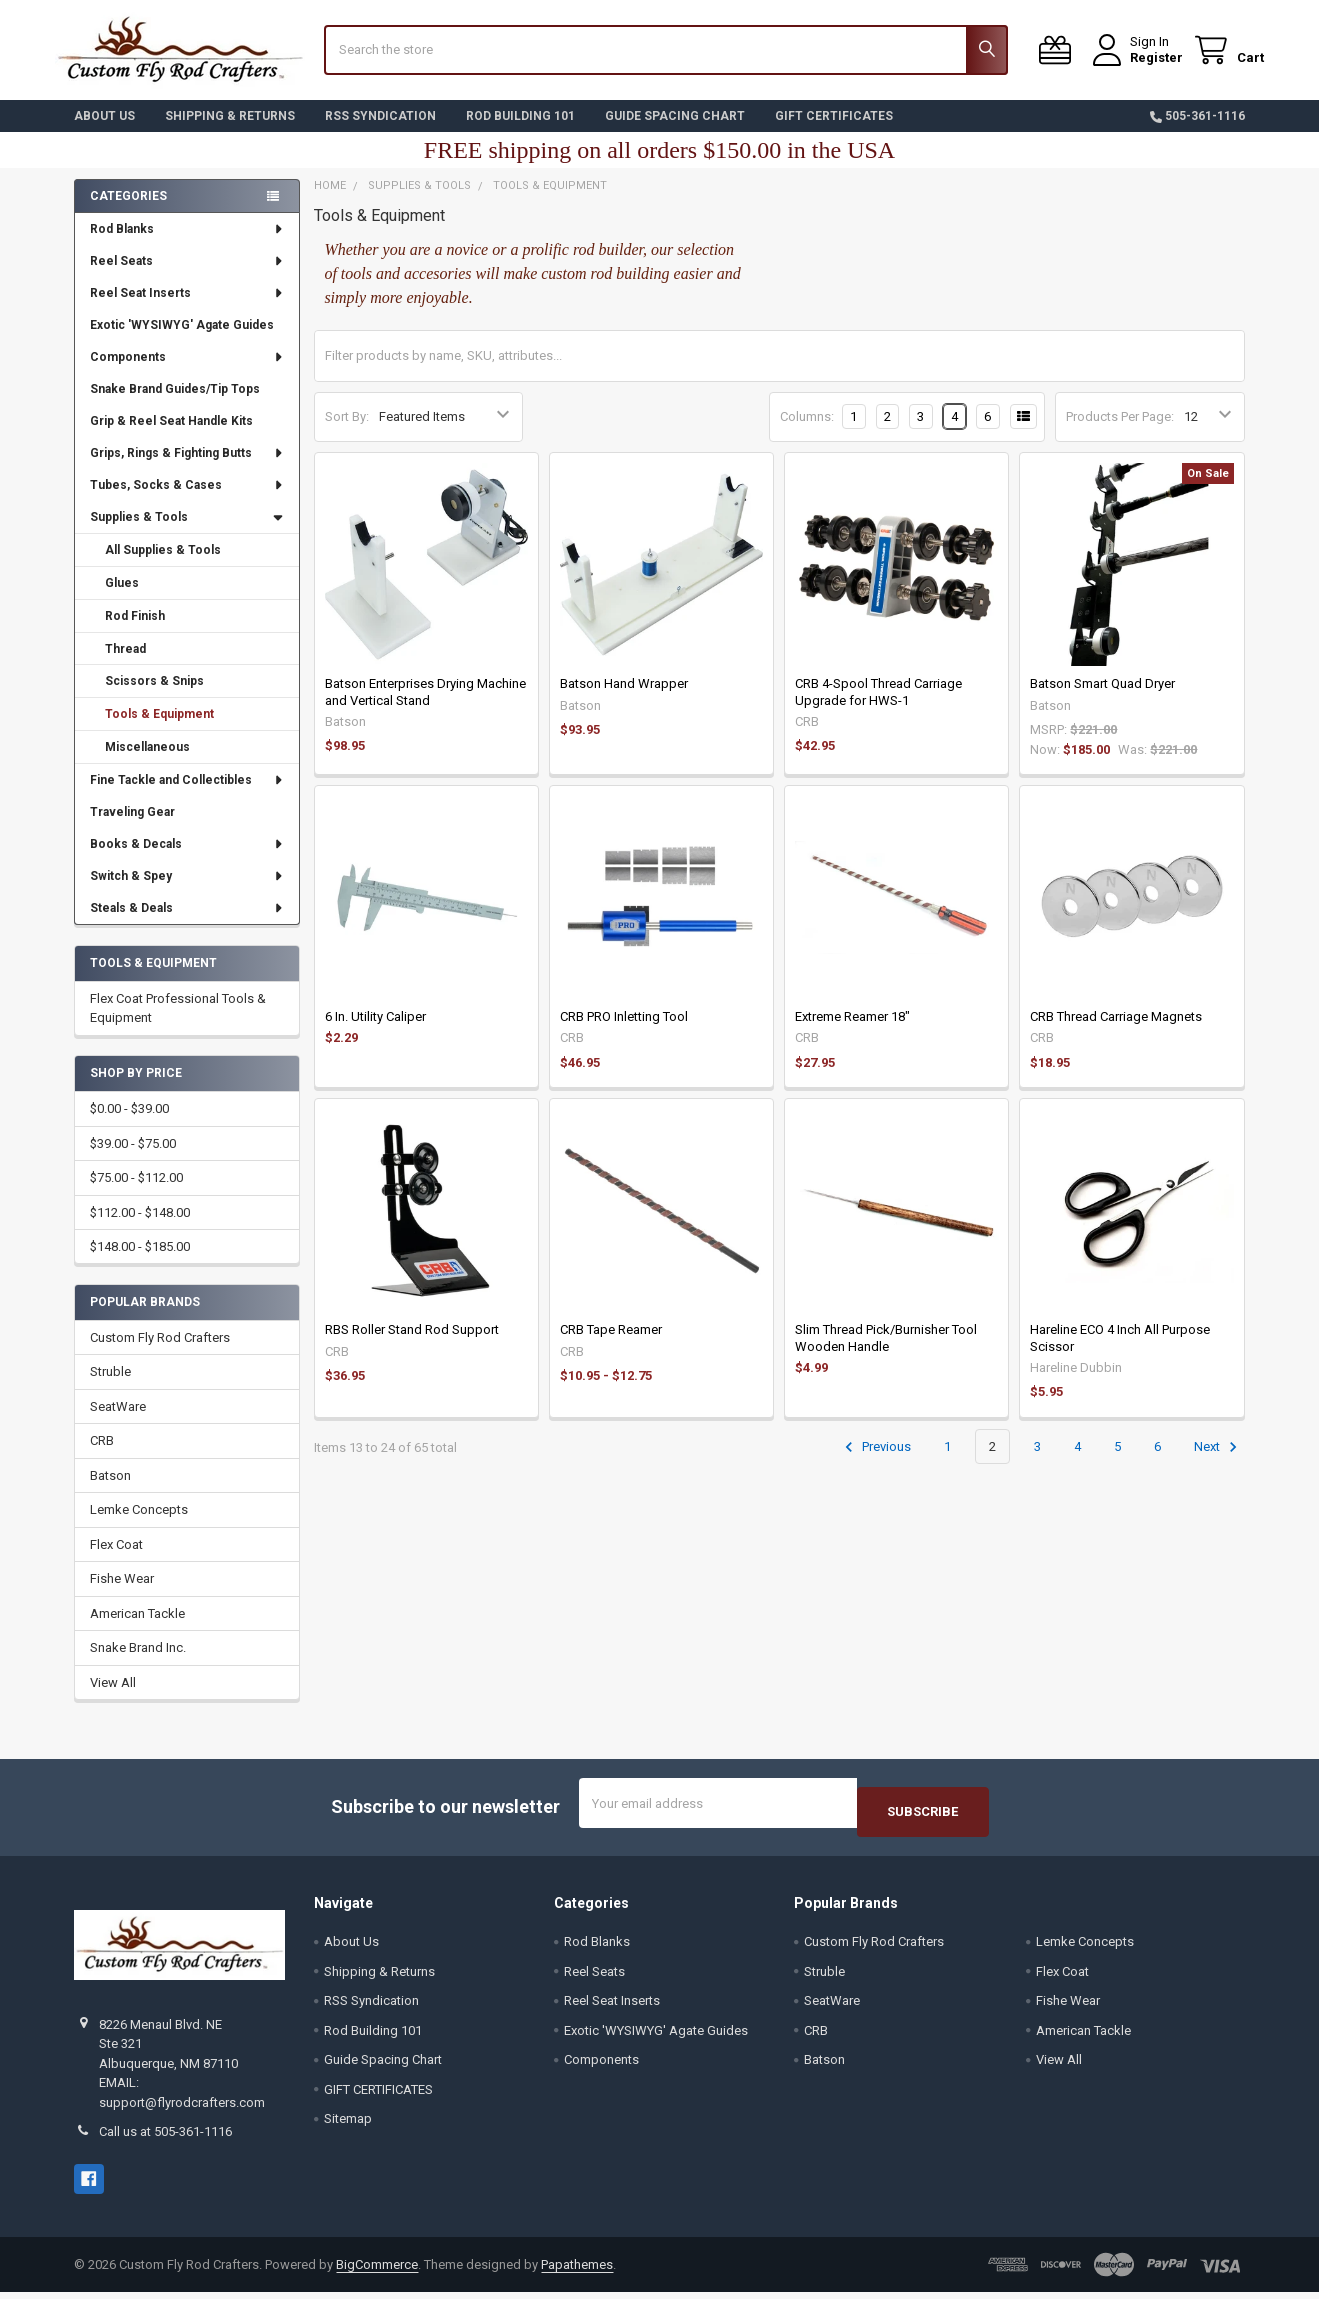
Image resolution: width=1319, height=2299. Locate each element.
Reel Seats (187, 276)
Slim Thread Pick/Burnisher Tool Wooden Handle (886, 1352)
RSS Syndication (380, 131)
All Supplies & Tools (163, 565)
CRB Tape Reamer (611, 1344)
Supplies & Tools (186, 532)
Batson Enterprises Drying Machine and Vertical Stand (425, 706)
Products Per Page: (1120, 431)
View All (113, 1697)
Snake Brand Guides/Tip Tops (175, 404)
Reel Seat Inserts (187, 308)
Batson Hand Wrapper (624, 698)
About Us (104, 131)
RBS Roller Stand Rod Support (412, 1344)
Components (187, 372)
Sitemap (348, 2124)
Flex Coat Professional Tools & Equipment (178, 1023)
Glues (122, 598)
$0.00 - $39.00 (129, 1123)
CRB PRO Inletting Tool (624, 1031)
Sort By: (347, 431)
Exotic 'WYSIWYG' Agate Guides (182, 340)
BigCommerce (377, 2270)
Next (1218, 1462)
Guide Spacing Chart (675, 131)
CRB (102, 1455)
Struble (110, 1386)
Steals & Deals (187, 923)
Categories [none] (128, 211)
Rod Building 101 (520, 131)
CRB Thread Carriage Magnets (1116, 1031)
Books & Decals (187, 859)
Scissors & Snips (154, 696)
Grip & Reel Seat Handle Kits (171, 436)
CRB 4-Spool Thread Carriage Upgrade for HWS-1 (878, 706)
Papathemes (577, 2270)
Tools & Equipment (159, 729)
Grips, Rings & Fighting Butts (187, 468)
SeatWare (118, 1421)
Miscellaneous (147, 762)
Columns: (807, 431)
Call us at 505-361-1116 (165, 2138)
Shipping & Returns (230, 131)
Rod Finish (135, 631)
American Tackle (137, 1628)
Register (1137, 67)
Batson (110, 1490)
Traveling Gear (132, 827)
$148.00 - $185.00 (140, 1261)
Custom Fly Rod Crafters (160, 1352)
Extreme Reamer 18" (852, 1031)
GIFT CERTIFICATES (834, 131)
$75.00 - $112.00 (136, 1192)
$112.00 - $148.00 (140, 1227)
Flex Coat (116, 1559)
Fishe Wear (122, 1593)
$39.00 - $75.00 (133, 1158)
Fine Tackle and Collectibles (187, 795)
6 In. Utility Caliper (375, 1031)
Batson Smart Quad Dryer (1102, 698)
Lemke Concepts (139, 1524)
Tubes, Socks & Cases (187, 500)
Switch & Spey (187, 891)
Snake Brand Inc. (138, 1662)
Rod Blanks (187, 244)
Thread (125, 663)
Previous (875, 1462)
